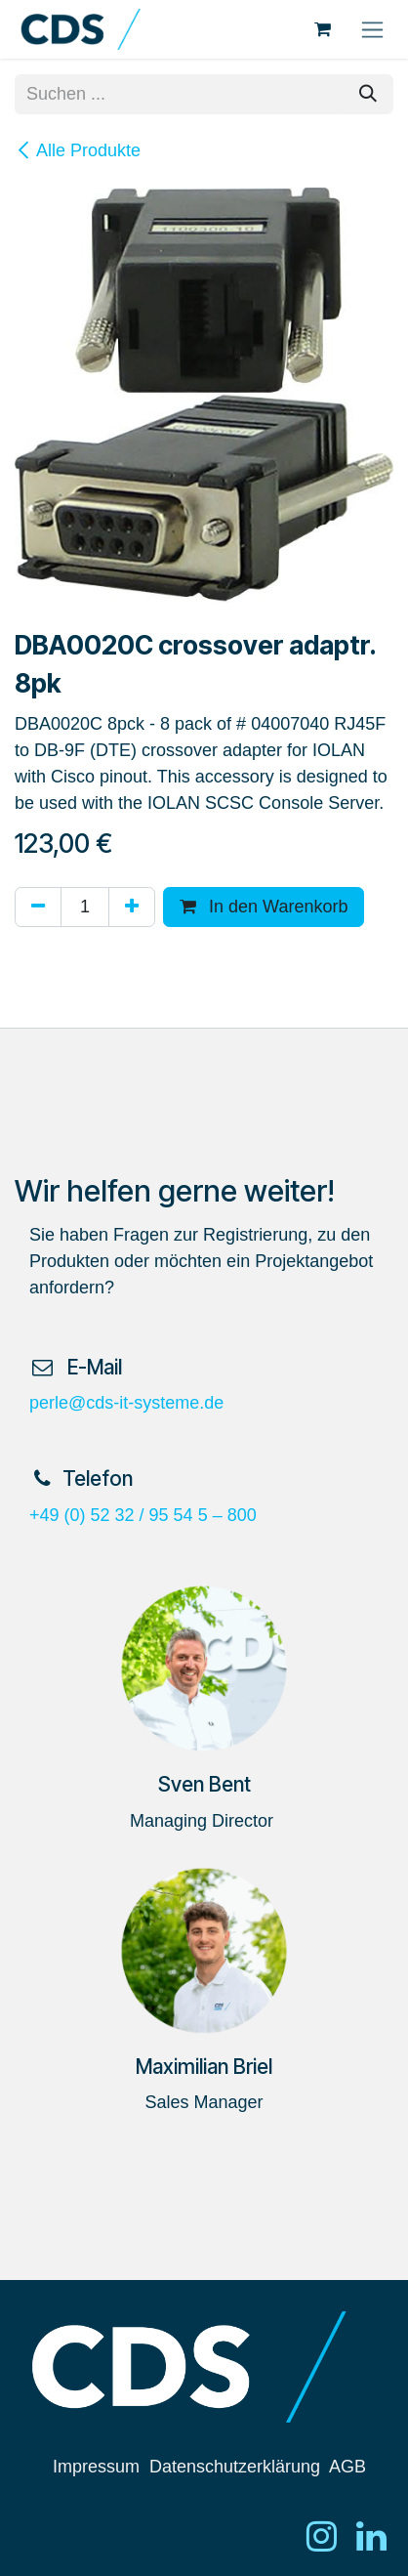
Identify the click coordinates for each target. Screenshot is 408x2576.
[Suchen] (368, 94)
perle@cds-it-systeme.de (126, 1403)
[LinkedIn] (371, 2535)
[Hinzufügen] (131, 907)
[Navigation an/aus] (372, 29)
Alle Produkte (78, 150)
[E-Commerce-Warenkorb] (322, 29)
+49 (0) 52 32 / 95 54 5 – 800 (143, 1515)
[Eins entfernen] (38, 907)
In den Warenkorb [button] (263, 906)
